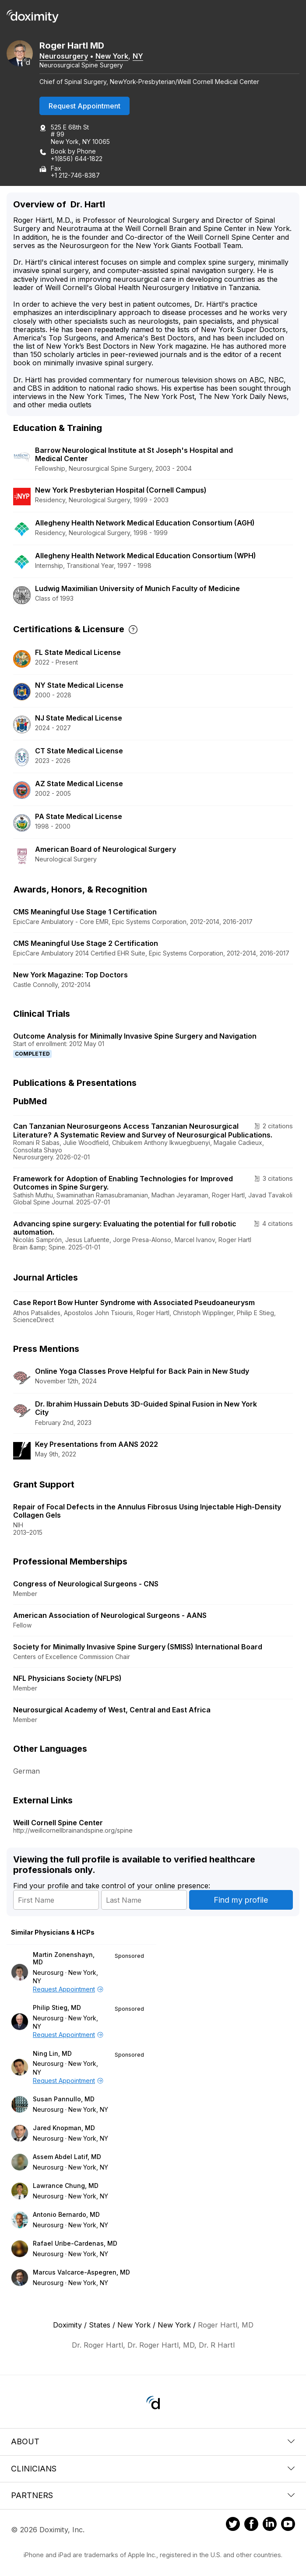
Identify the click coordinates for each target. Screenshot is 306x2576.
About (153, 2441)
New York (111, 56)
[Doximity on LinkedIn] (270, 2525)
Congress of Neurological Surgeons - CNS (85, 1583)
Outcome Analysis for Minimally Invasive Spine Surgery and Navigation (135, 1036)
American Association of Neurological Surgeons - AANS (110, 1615)
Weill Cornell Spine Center (58, 1822)
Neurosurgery (63, 56)
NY (138, 56)
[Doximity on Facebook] (251, 2525)
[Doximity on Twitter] (233, 2525)
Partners (153, 2495)
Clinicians (153, 2468)
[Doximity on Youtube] (288, 2525)
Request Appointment (84, 106)
